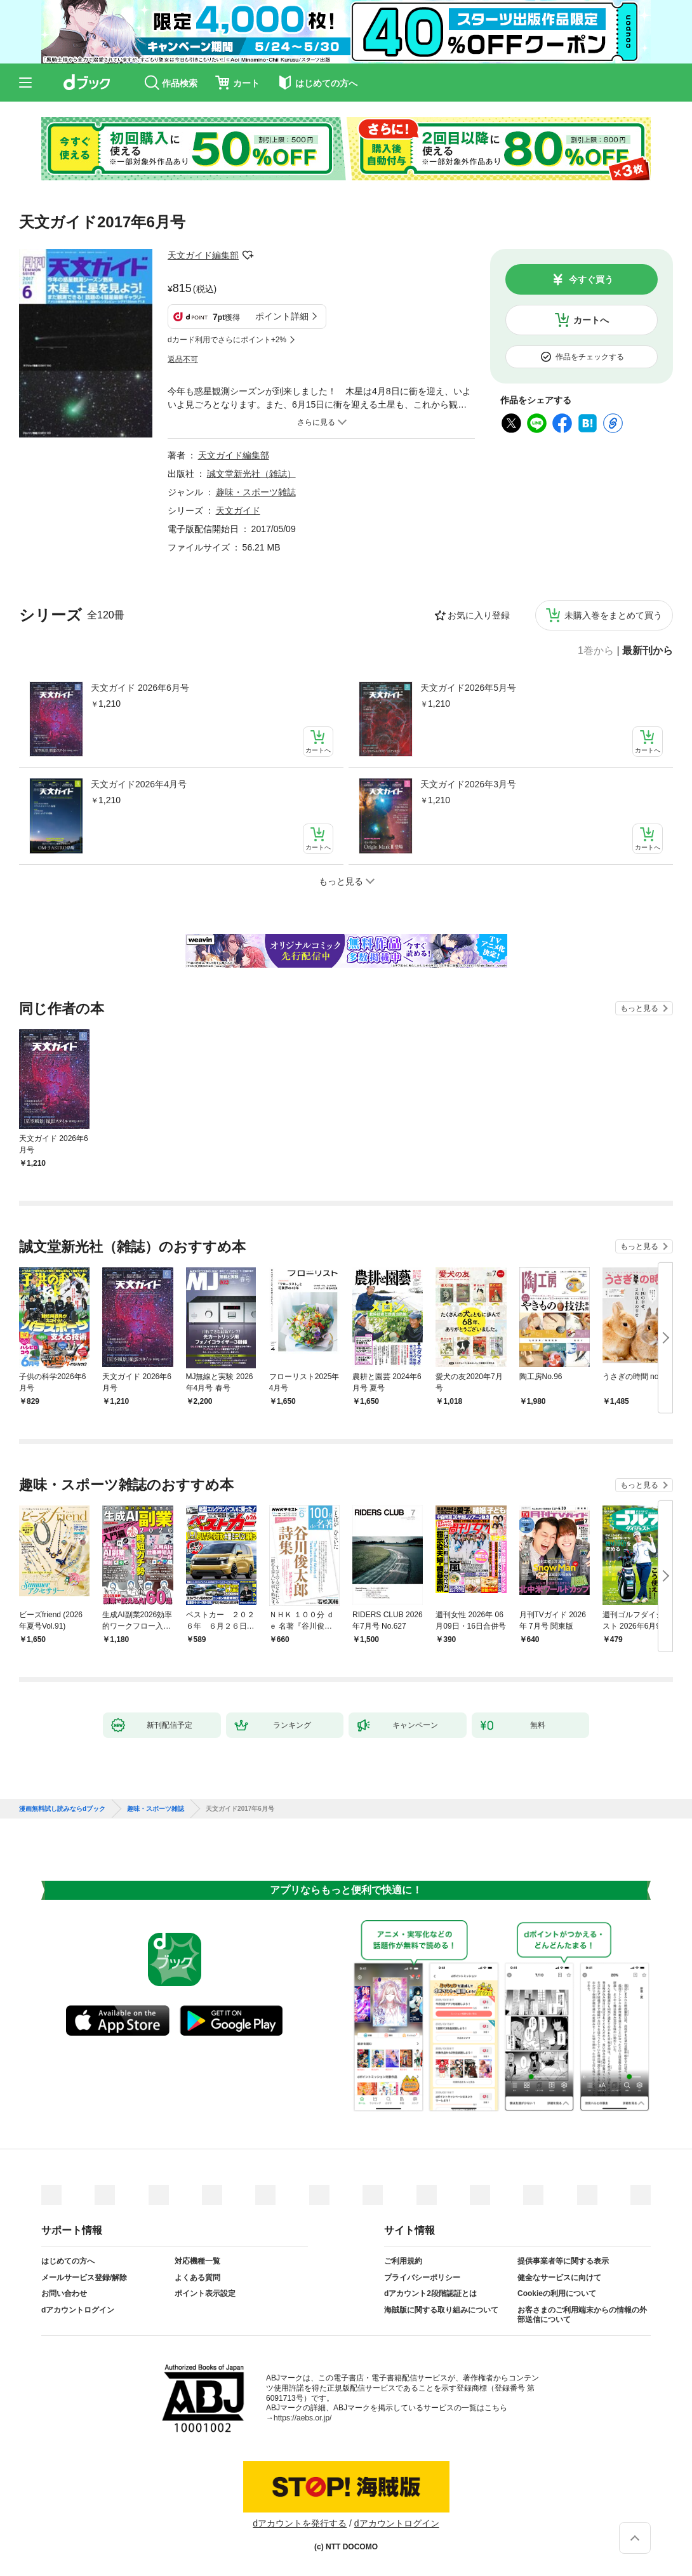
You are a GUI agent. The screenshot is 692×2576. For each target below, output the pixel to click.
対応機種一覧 (197, 2261)
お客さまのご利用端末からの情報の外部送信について (582, 2315)
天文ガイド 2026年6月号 (140, 688)
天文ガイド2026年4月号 (139, 784)
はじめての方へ (68, 2261)
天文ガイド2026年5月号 (468, 688)
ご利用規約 (403, 2261)
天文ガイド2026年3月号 (468, 784)
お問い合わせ (64, 2293)
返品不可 (183, 359)
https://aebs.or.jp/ (302, 2417)
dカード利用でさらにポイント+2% (227, 339)
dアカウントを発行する (300, 2523)
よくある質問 (197, 2277)
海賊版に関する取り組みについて (441, 2310)
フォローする (247, 255)
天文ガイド (238, 510)
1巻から (596, 651)
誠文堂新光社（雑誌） (251, 474)
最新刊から (647, 651)
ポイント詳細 (282, 316)
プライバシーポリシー (422, 2277)
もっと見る (639, 1008)
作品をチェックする (590, 356)
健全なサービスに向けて (559, 2277)
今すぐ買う (591, 279)
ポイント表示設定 (205, 2293)
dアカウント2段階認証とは (430, 2293)
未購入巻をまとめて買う (613, 615)
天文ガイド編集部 (203, 255)
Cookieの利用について (556, 2293)
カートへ (591, 320)
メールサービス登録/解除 (84, 2277)
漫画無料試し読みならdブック (62, 1809)
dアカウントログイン (77, 2310)
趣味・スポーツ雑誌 (256, 492)
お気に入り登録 (479, 615)
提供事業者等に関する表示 (563, 2261)
